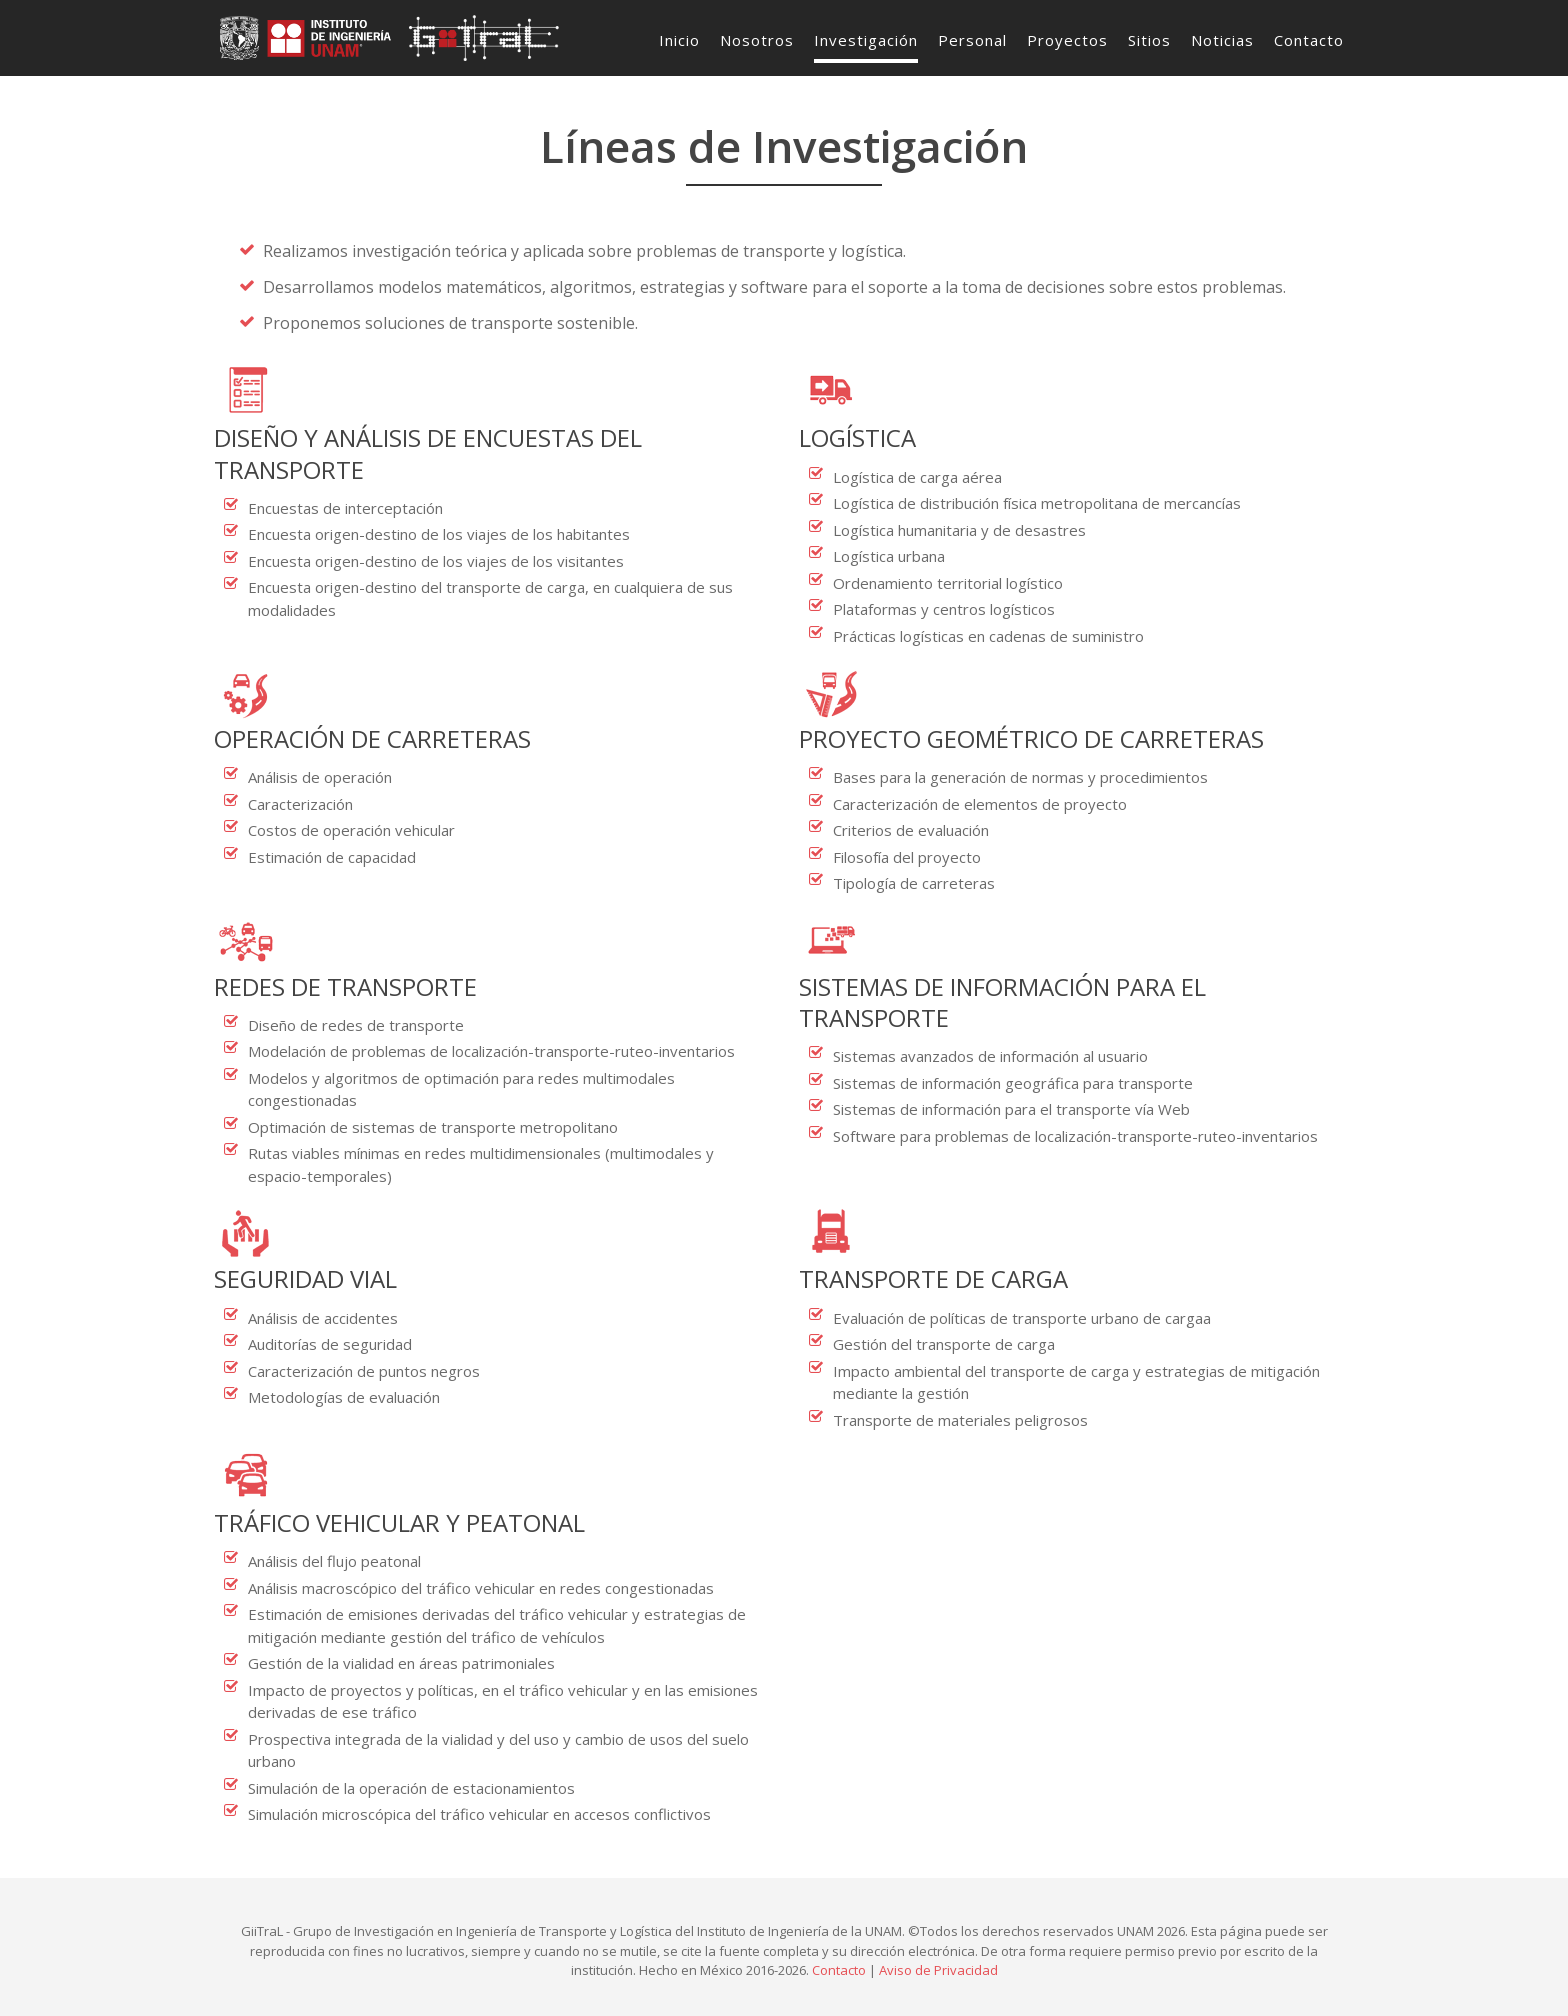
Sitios (1149, 40)
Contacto (1309, 40)
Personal (972, 40)
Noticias (1222, 40)
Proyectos (1067, 40)
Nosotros (757, 40)
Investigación (866, 40)
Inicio (679, 40)
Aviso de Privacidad (938, 1970)
